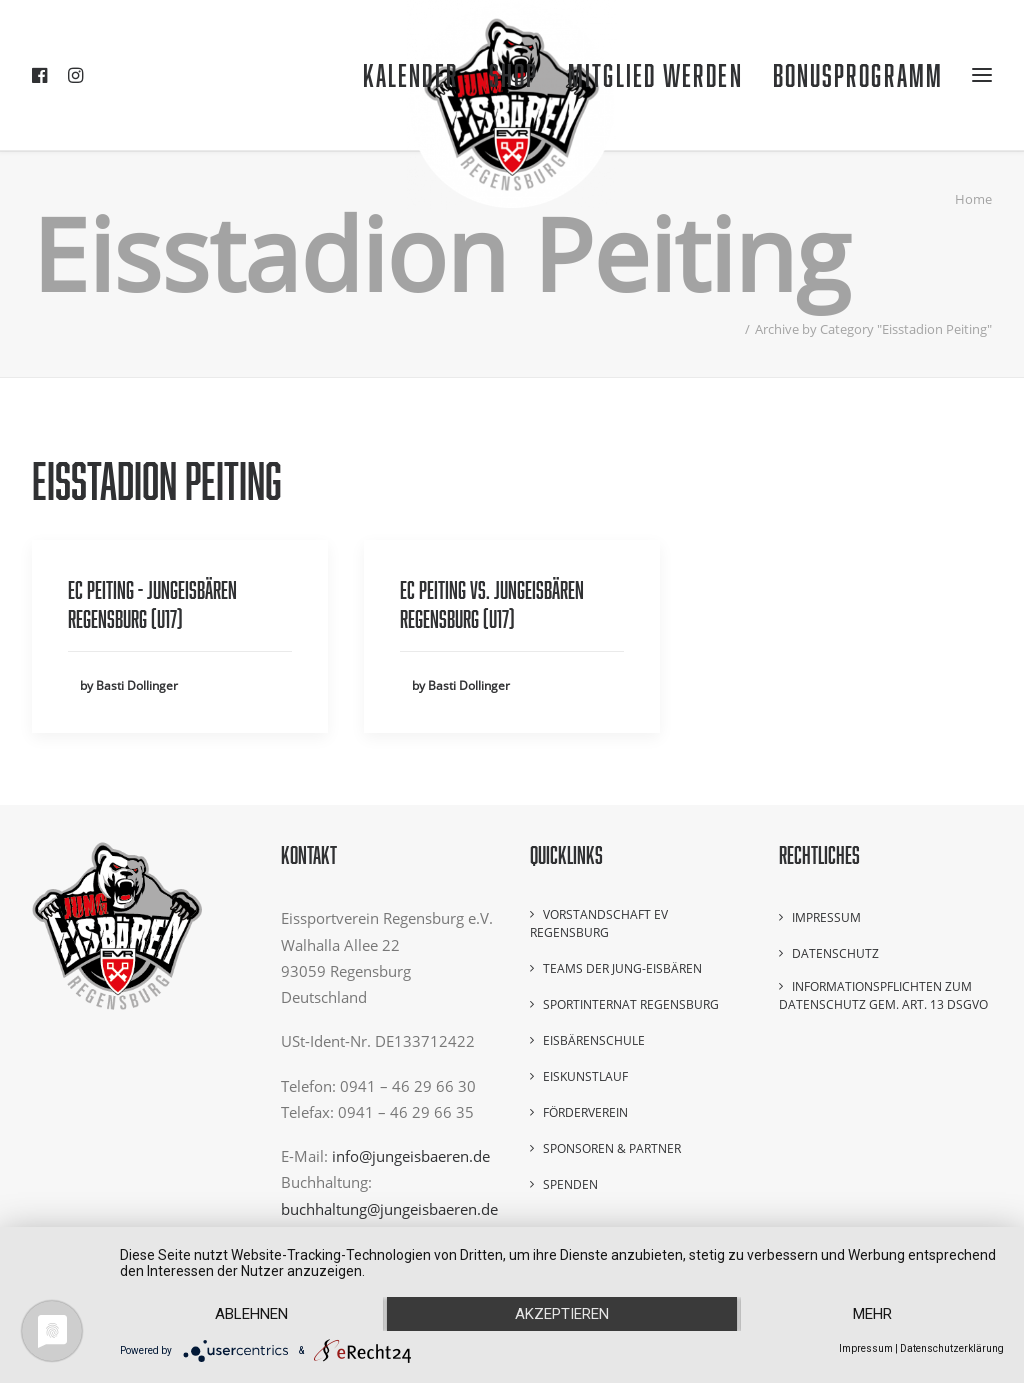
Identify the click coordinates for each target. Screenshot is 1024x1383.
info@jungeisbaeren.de (411, 1156)
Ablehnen (251, 1314)
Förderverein (585, 1112)
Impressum (826, 917)
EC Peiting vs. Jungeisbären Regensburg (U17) (492, 604)
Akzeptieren (562, 1314)
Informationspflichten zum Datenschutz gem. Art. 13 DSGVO (883, 995)
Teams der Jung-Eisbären (622, 968)
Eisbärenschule (594, 1040)
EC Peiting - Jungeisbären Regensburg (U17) (152, 604)
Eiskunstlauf (585, 1076)
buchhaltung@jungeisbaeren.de (389, 1209)
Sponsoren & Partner (612, 1148)
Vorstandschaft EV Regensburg (599, 923)
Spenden (570, 1184)
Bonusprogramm (858, 75)
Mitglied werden (655, 75)
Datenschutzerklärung (952, 1348)
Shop (513, 75)
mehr (872, 1314)
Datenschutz (835, 953)
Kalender (411, 75)
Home (973, 199)
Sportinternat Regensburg (631, 1004)
